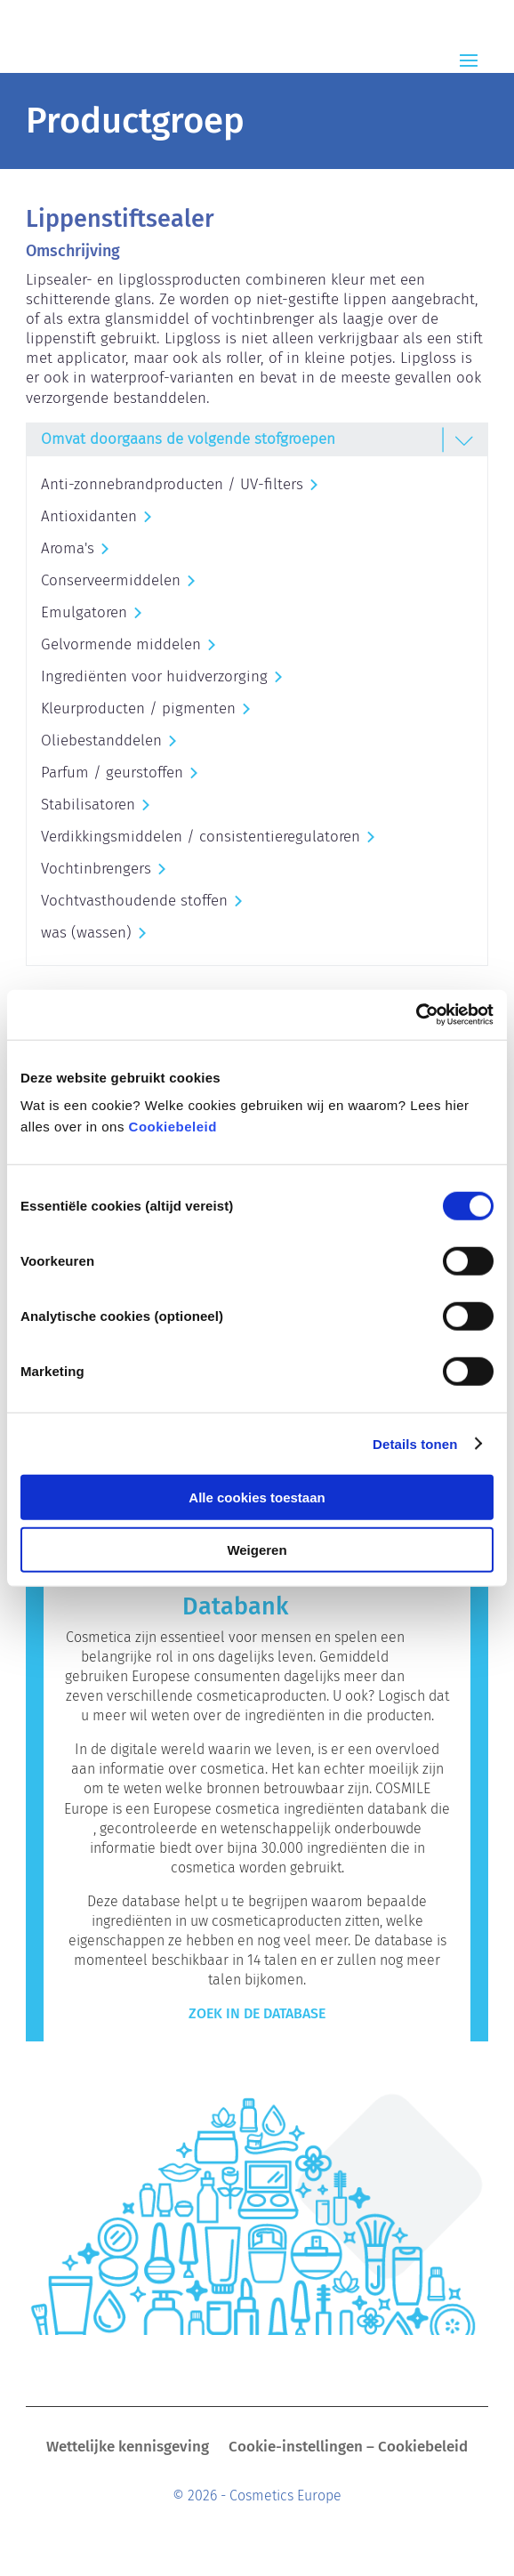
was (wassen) (86, 932)
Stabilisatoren (88, 804)
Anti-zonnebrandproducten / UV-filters (172, 484)
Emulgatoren (84, 612)
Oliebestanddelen (101, 740)
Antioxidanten (89, 516)
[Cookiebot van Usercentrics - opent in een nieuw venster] (416, 1014)
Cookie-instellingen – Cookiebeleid (348, 2448)
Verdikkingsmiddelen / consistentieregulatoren (200, 836)
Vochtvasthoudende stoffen (134, 900)
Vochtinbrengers (96, 868)
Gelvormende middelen (121, 644)
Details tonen (415, 1443)
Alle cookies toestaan (257, 1497)
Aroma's (67, 548)
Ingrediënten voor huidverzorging (154, 676)
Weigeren (256, 1549)
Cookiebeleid (173, 1126)
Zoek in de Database (257, 2013)
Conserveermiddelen (111, 580)
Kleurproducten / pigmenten (138, 708)
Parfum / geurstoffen (112, 772)
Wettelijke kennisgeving (127, 2448)
